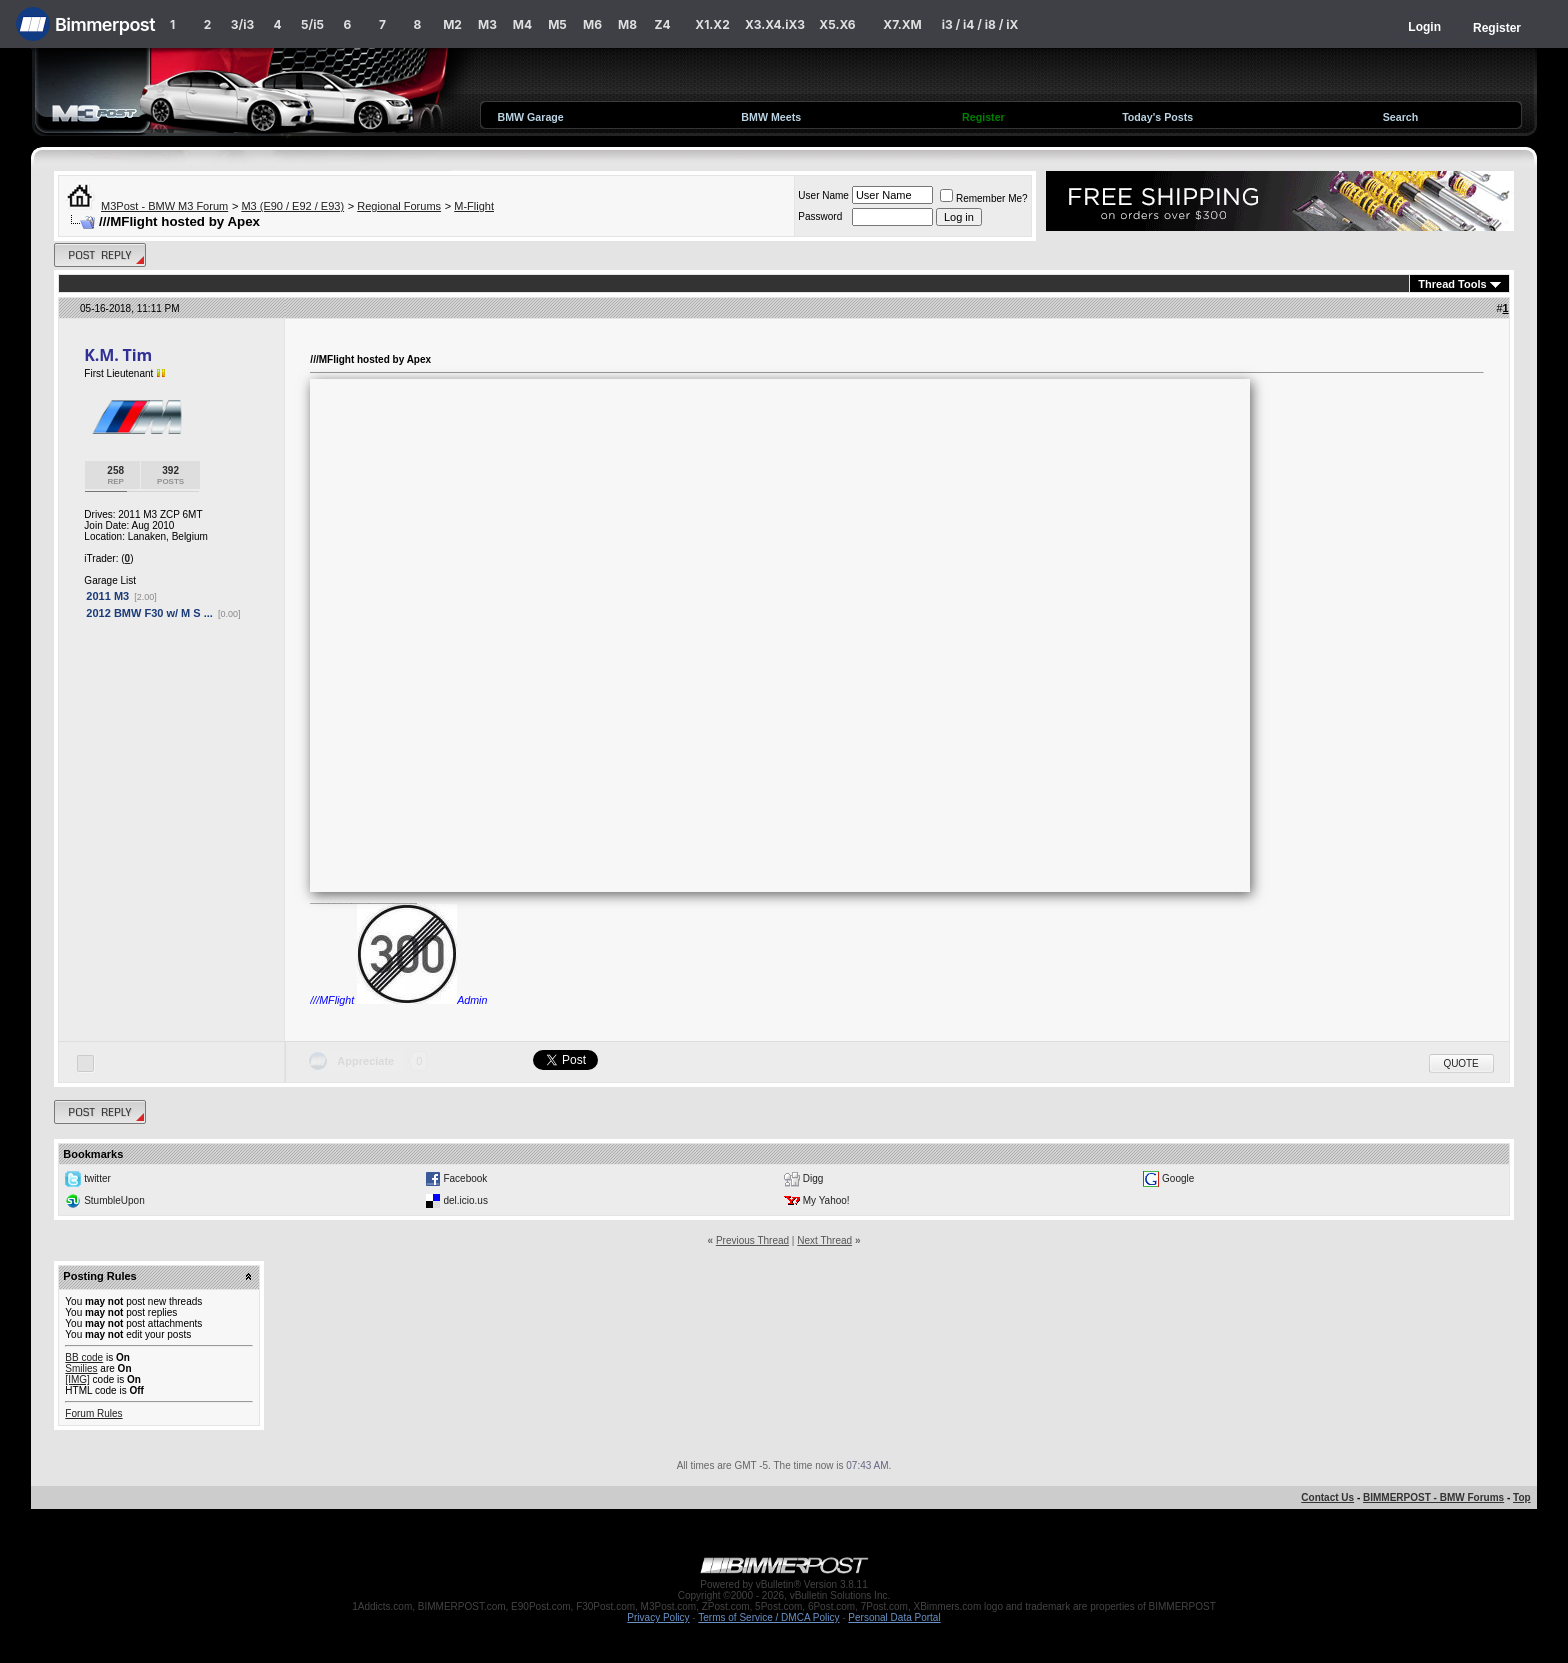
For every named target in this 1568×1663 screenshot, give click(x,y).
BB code (84, 1357)
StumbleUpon (114, 1200)
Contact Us (1327, 1497)
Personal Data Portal (894, 1617)
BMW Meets (771, 117)
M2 (452, 24)
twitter (97, 1178)
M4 (522, 24)
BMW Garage (530, 117)
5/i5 (312, 24)
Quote (1461, 1063)
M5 (557, 24)
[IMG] (77, 1379)
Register (1497, 28)
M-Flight (474, 206)
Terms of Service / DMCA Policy (768, 1617)
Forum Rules (93, 1413)
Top (1522, 1497)
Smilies (81, 1368)
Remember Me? (984, 198)
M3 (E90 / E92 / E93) (292, 206)
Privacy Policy (658, 1617)
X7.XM (902, 24)
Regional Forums (399, 206)
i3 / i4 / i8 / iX (980, 24)
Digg (813, 1178)
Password (820, 216)
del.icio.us (465, 1200)
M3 (487, 24)
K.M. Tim (118, 355)
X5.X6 (837, 24)
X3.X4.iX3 (775, 24)
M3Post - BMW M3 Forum (164, 206)
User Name (823, 195)
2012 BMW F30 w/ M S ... (149, 613)
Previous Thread (752, 1240)
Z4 (662, 24)
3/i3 (242, 24)
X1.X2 (712, 24)
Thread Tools (1452, 284)
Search (1401, 117)
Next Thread (824, 1240)
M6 (592, 24)
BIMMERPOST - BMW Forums (1433, 1497)
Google (1178, 1178)
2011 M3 (107, 596)
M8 (627, 24)
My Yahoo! (826, 1200)
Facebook (465, 1178)
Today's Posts (1157, 117)
